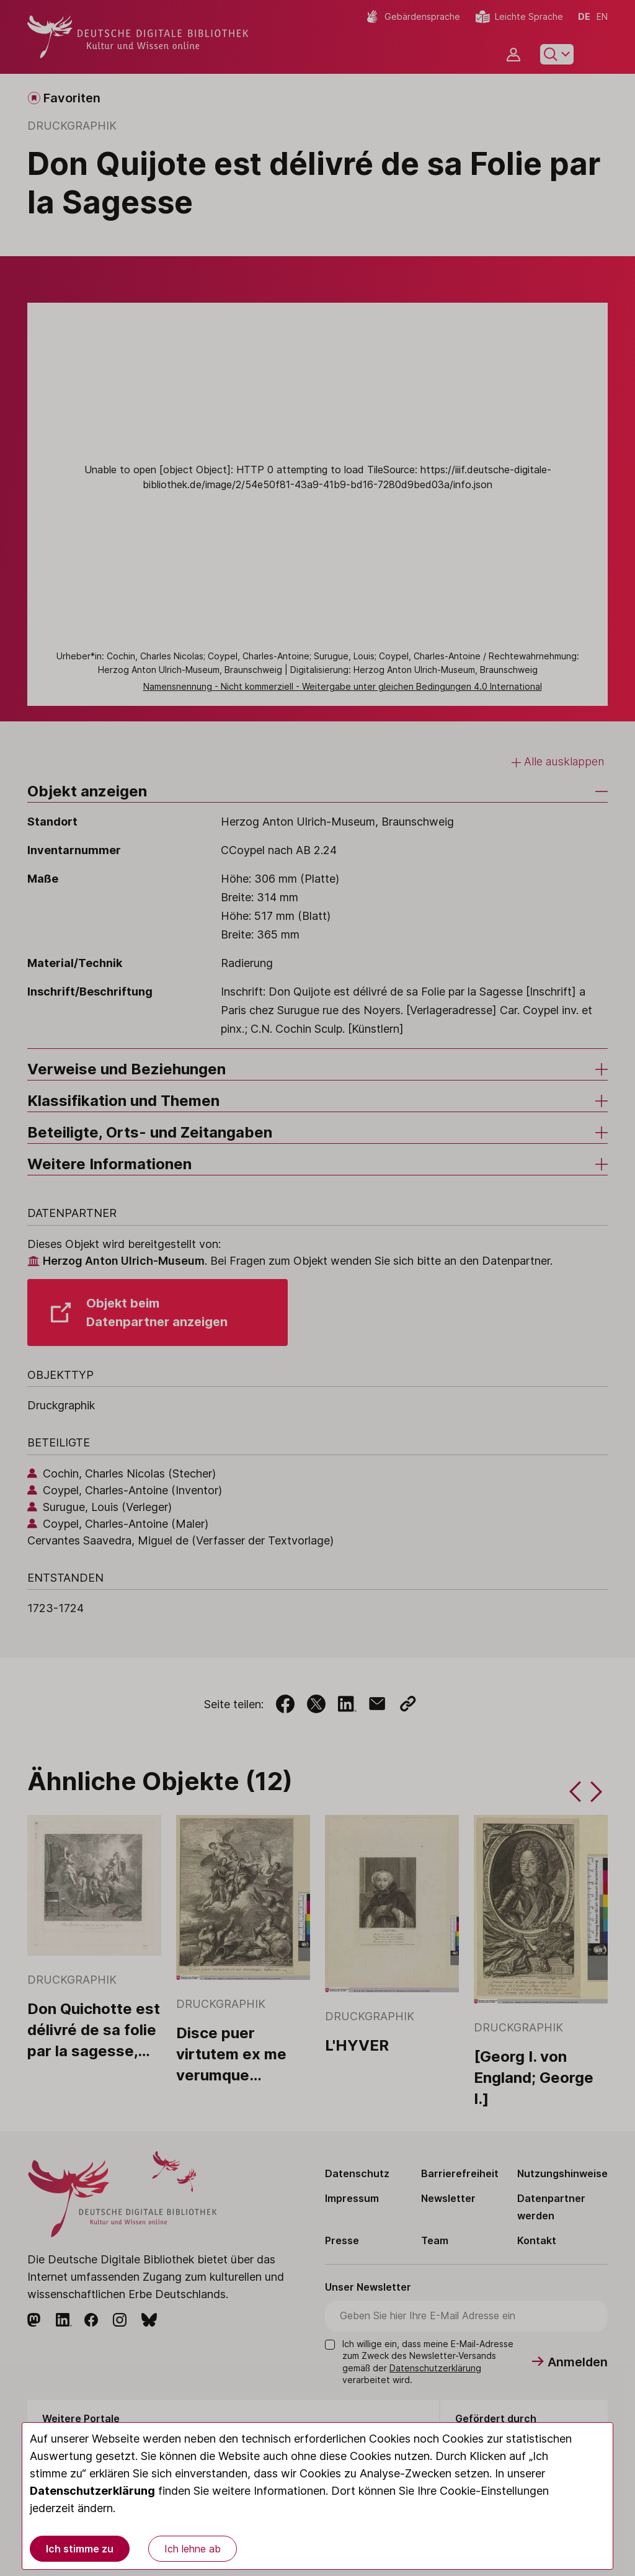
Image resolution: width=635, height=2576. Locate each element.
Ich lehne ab (192, 2549)
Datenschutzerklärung (92, 2490)
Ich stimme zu (79, 2549)
